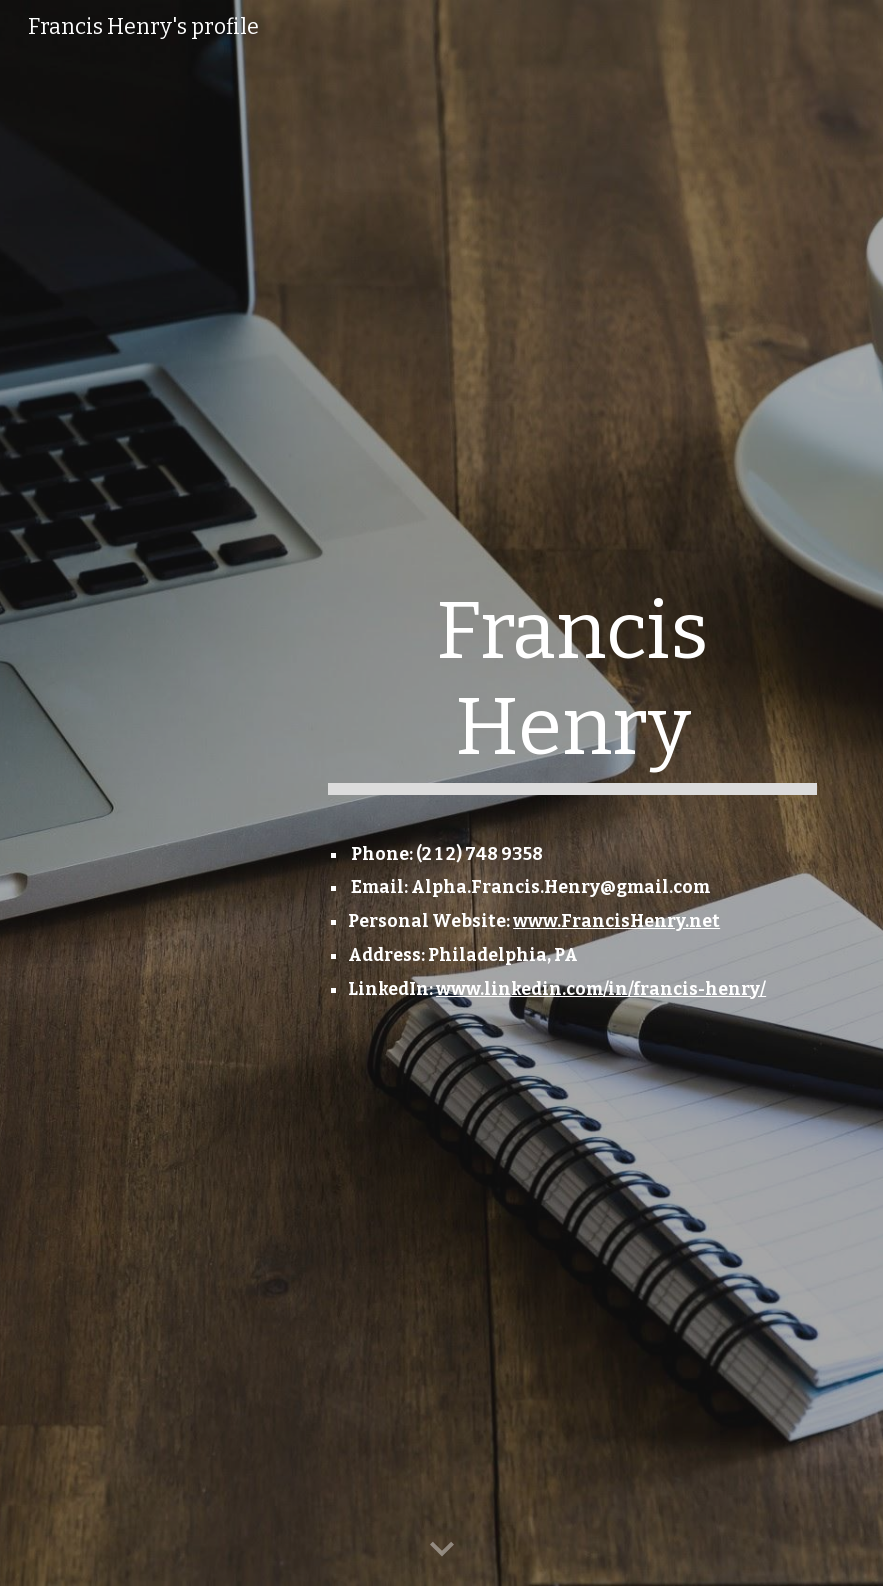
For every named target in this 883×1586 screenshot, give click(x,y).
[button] (442, 1550)
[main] (572, 698)
